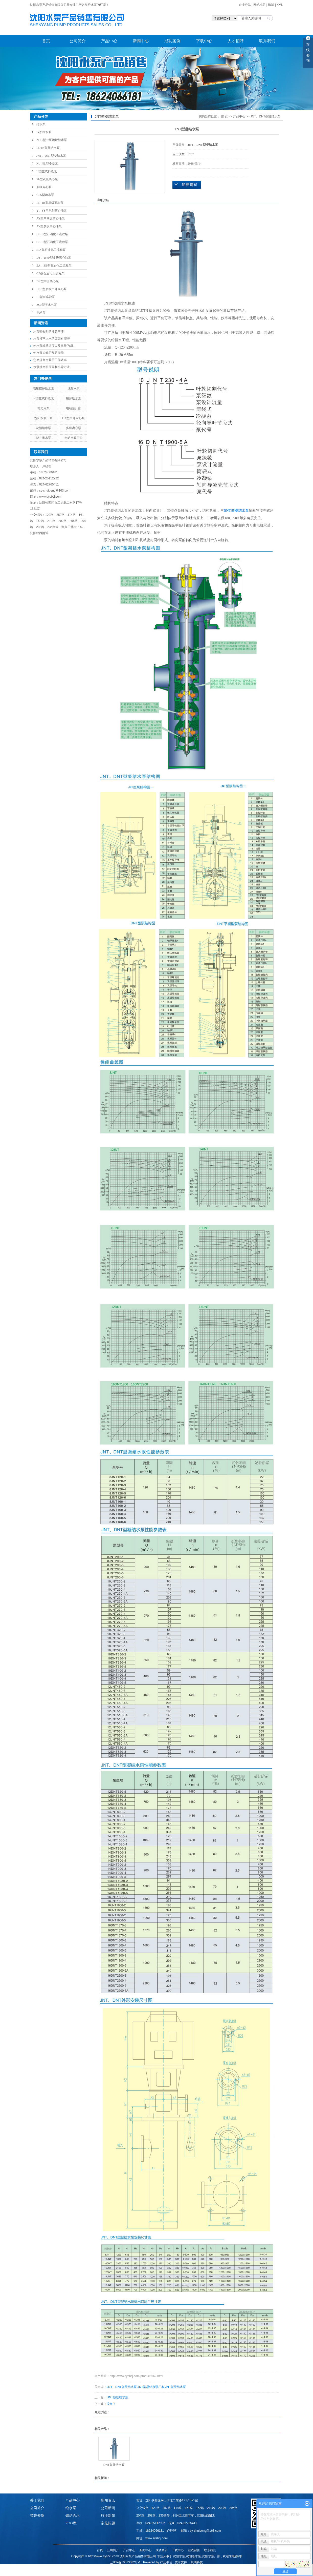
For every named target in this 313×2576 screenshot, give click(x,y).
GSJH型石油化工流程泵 (52, 242)
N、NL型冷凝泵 (47, 163)
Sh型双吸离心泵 (47, 179)
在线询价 (186, 185)
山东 (156, 2567)
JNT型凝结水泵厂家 (151, 2387)
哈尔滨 (147, 2567)
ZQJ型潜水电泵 (46, 305)
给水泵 (41, 124)
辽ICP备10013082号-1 (125, 2562)
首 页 (224, 116)
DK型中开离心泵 (47, 281)
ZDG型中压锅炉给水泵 (51, 140)
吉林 (139, 2567)
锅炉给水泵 (44, 132)
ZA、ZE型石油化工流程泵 (54, 265)
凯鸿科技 (197, 2562)
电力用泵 (43, 408)
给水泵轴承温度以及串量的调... (54, 346)
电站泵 (41, 312)
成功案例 (172, 41)
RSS (271, 5)
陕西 (184, 2567)
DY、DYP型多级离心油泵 (53, 257)
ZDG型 (71, 2523)
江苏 (163, 2567)
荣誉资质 (37, 2515)
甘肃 (190, 2567)
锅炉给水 (72, 2515)
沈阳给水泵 (43, 428)
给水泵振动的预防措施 (48, 353)
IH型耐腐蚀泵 (45, 297)
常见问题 (108, 2523)
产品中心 (109, 41)
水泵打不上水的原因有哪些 (51, 338)
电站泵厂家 (73, 408)
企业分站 (245, 5)
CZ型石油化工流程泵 (50, 273)
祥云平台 (166, 2562)
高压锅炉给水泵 (43, 388)
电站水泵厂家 (73, 438)
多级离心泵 (44, 187)
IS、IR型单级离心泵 (49, 203)
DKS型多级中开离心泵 (51, 289)
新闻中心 (141, 41)
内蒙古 (198, 2567)
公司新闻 (108, 2508)
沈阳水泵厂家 (43, 418)
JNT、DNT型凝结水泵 (51, 155)
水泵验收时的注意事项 (48, 331)
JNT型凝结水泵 (175, 2387)
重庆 (207, 2567)
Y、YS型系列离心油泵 (51, 210)
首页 (46, 41)
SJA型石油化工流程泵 (51, 250)
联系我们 (267, 41)
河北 (170, 2567)
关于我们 (37, 2500)
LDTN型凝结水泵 (48, 148)
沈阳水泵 (74, 388)
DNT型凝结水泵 (117, 2397)
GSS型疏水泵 (45, 195)
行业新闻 (108, 2515)
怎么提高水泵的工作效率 (50, 360)
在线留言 (194, 2550)
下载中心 (204, 41)
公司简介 (78, 41)
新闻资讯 (108, 2500)
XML (280, 5)
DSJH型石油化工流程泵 (52, 234)
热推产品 (109, 2567)
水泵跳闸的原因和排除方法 (51, 367)
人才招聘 (236, 41)
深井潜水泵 (43, 438)
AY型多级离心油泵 (49, 226)
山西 (176, 2567)
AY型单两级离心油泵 (50, 218)
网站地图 (259, 5)
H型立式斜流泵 (46, 171)
